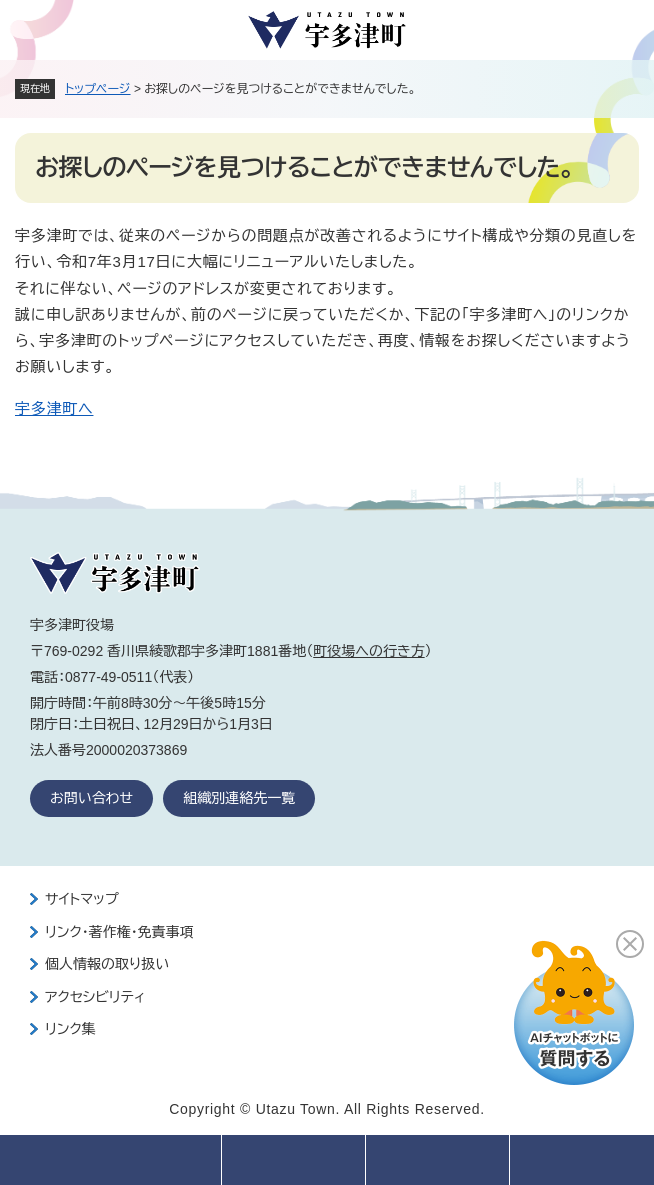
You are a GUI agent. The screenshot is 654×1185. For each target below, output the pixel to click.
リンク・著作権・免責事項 (119, 932)
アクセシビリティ (95, 997)
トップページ (98, 89)
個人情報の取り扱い (107, 964)
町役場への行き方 (368, 651)
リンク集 (70, 1029)
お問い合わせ (91, 798)
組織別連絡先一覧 (239, 798)
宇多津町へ (54, 408)
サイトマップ (82, 899)
